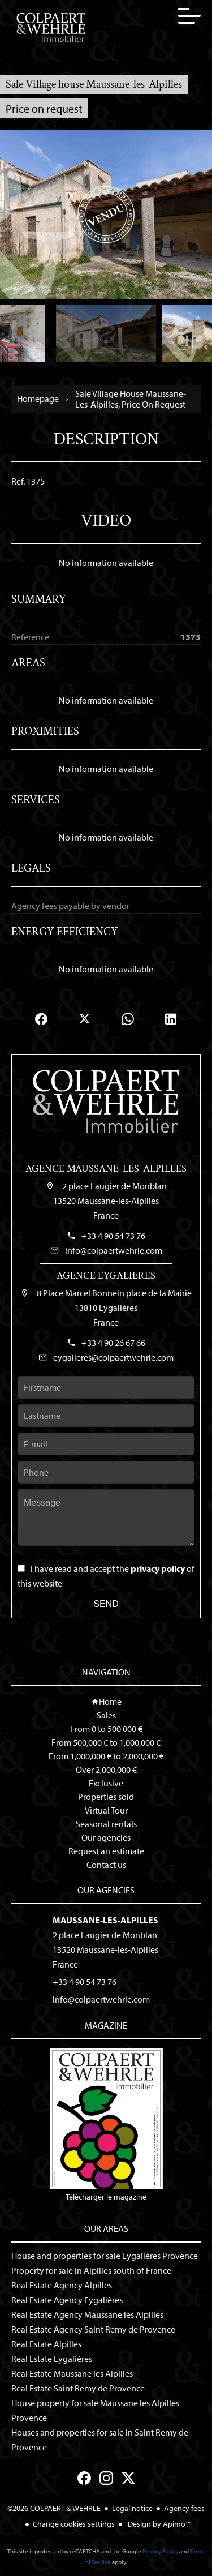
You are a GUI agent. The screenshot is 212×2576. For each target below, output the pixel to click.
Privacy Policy (160, 2551)
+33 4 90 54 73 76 (113, 1235)
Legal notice (132, 2508)
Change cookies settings (74, 2524)
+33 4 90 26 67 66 (113, 1342)
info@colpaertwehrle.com (113, 1250)
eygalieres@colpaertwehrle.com (113, 1357)
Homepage (38, 399)
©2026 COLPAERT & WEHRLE (54, 2508)
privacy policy (158, 1568)
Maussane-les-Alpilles (105, 1920)
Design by (158, 2524)
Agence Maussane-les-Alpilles (106, 1168)
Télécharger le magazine (106, 2125)
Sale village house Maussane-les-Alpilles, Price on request (130, 399)
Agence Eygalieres (106, 1275)
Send (105, 1604)
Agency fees (184, 2508)
